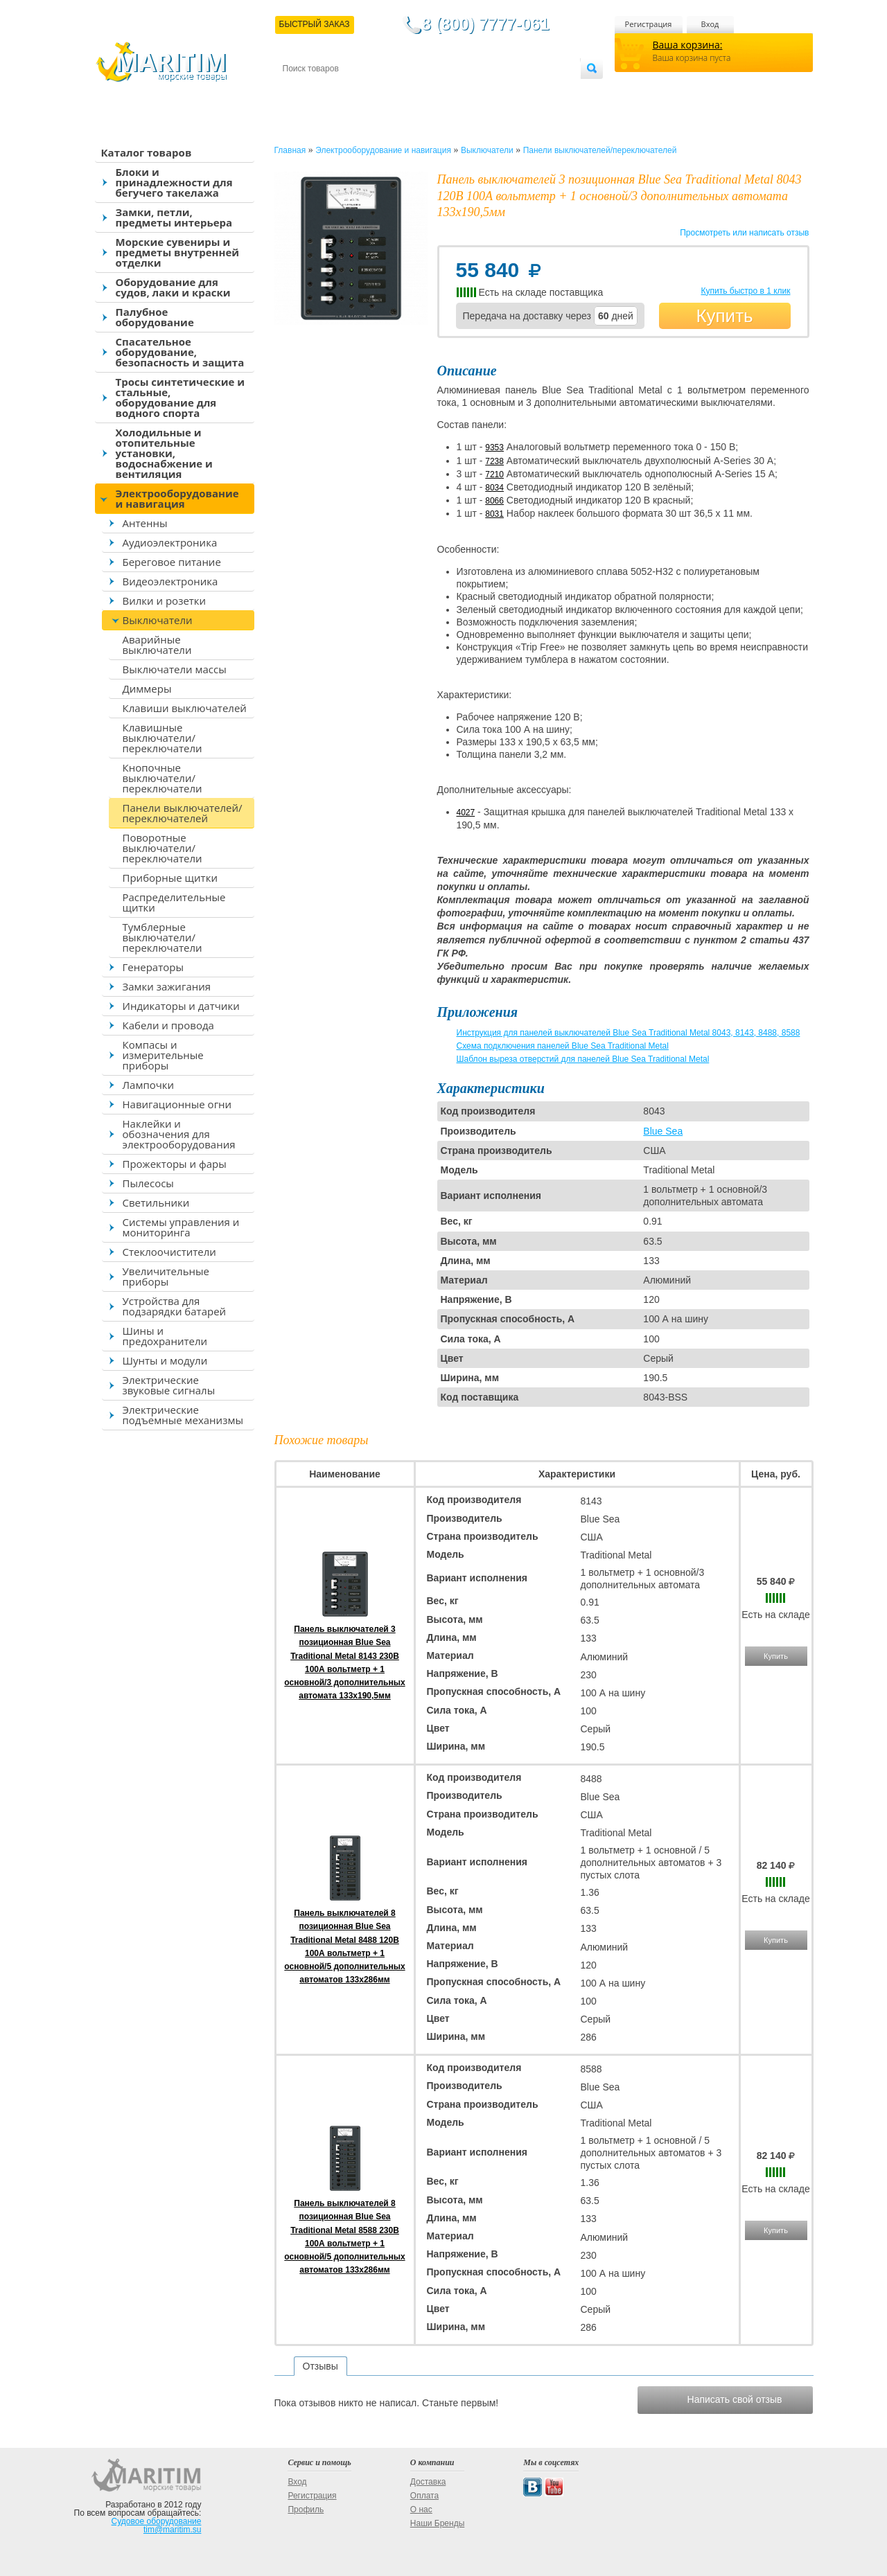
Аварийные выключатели (157, 644)
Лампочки (149, 1085)
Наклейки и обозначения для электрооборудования (179, 1134)
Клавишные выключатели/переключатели (162, 737)
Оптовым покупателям (536, 91)
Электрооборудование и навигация (177, 498)
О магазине (448, 91)
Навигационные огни (177, 1104)
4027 (466, 812)
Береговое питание (172, 562)
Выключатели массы (175, 669)
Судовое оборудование (157, 2521)
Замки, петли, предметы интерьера (174, 217)
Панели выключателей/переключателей (183, 813)
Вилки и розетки (165, 600)
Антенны (145, 523)
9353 (494, 447)
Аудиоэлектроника (170, 542)
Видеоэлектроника (170, 581)
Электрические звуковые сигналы (169, 1385)
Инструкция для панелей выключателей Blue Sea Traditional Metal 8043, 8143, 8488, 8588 (628, 1033)
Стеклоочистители (169, 1252)
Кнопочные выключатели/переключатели (162, 778)
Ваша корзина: (688, 44)
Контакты (298, 91)
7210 (494, 474)
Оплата (396, 91)
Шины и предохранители (165, 1336)
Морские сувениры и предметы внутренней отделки (178, 252)
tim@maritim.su (172, 2529)
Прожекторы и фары (175, 1164)
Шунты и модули (165, 1360)
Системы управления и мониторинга (181, 1227)
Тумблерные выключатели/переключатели (162, 937)
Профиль (306, 2509)
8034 (494, 487)
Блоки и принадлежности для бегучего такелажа (174, 182)
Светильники (156, 1202)
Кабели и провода (168, 1025)
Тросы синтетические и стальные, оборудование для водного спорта (180, 397)
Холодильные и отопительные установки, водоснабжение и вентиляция (164, 453)
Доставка (349, 91)
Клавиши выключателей (185, 708)
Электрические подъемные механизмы (183, 1415)
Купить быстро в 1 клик (745, 291)
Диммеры (147, 688)
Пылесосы (148, 1183)
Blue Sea (663, 1131)
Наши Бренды (437, 2523)
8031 (494, 514)
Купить (724, 315)
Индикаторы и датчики (181, 1006)
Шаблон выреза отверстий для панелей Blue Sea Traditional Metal (583, 1059)
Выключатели (158, 620)
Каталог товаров (146, 152)
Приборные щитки (170, 878)
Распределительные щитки (174, 902)
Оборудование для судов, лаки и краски (173, 287)
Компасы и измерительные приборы (163, 1055)
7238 (494, 461)
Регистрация (648, 24)
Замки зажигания (167, 986)
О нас (421, 2509)
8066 (494, 501)
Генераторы (153, 967)
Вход (710, 24)
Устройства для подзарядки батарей (175, 1306)
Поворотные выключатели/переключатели (162, 847)
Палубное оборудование (155, 317)
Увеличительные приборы (166, 1276)
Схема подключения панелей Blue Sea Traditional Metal (563, 1046)
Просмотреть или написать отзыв (744, 233)
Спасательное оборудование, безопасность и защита (180, 352)
